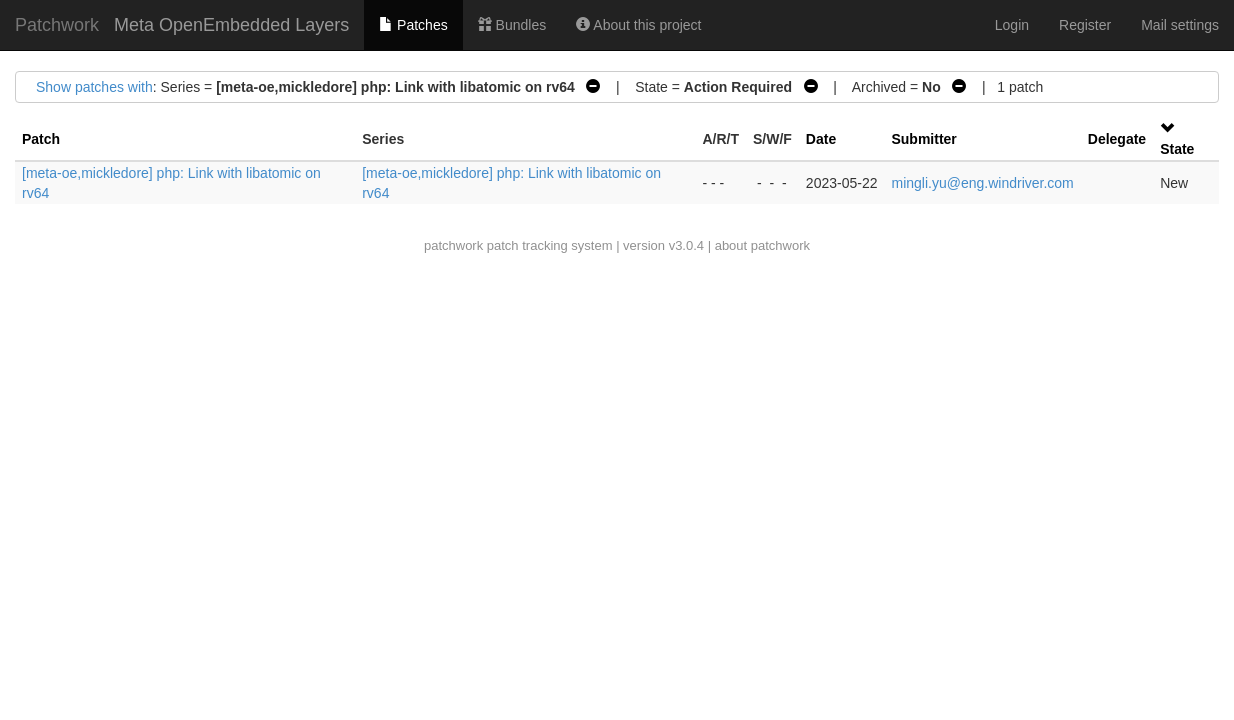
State (1177, 149)
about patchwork (762, 245)
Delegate (1117, 139)
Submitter (923, 139)
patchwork (453, 245)
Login (1012, 25)
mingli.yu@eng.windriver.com (982, 183)
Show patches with (94, 87)
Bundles (512, 25)
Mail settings (1180, 25)
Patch (41, 139)
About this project (638, 25)
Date (821, 139)
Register (1085, 25)
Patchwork (57, 25)
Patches (413, 25)
